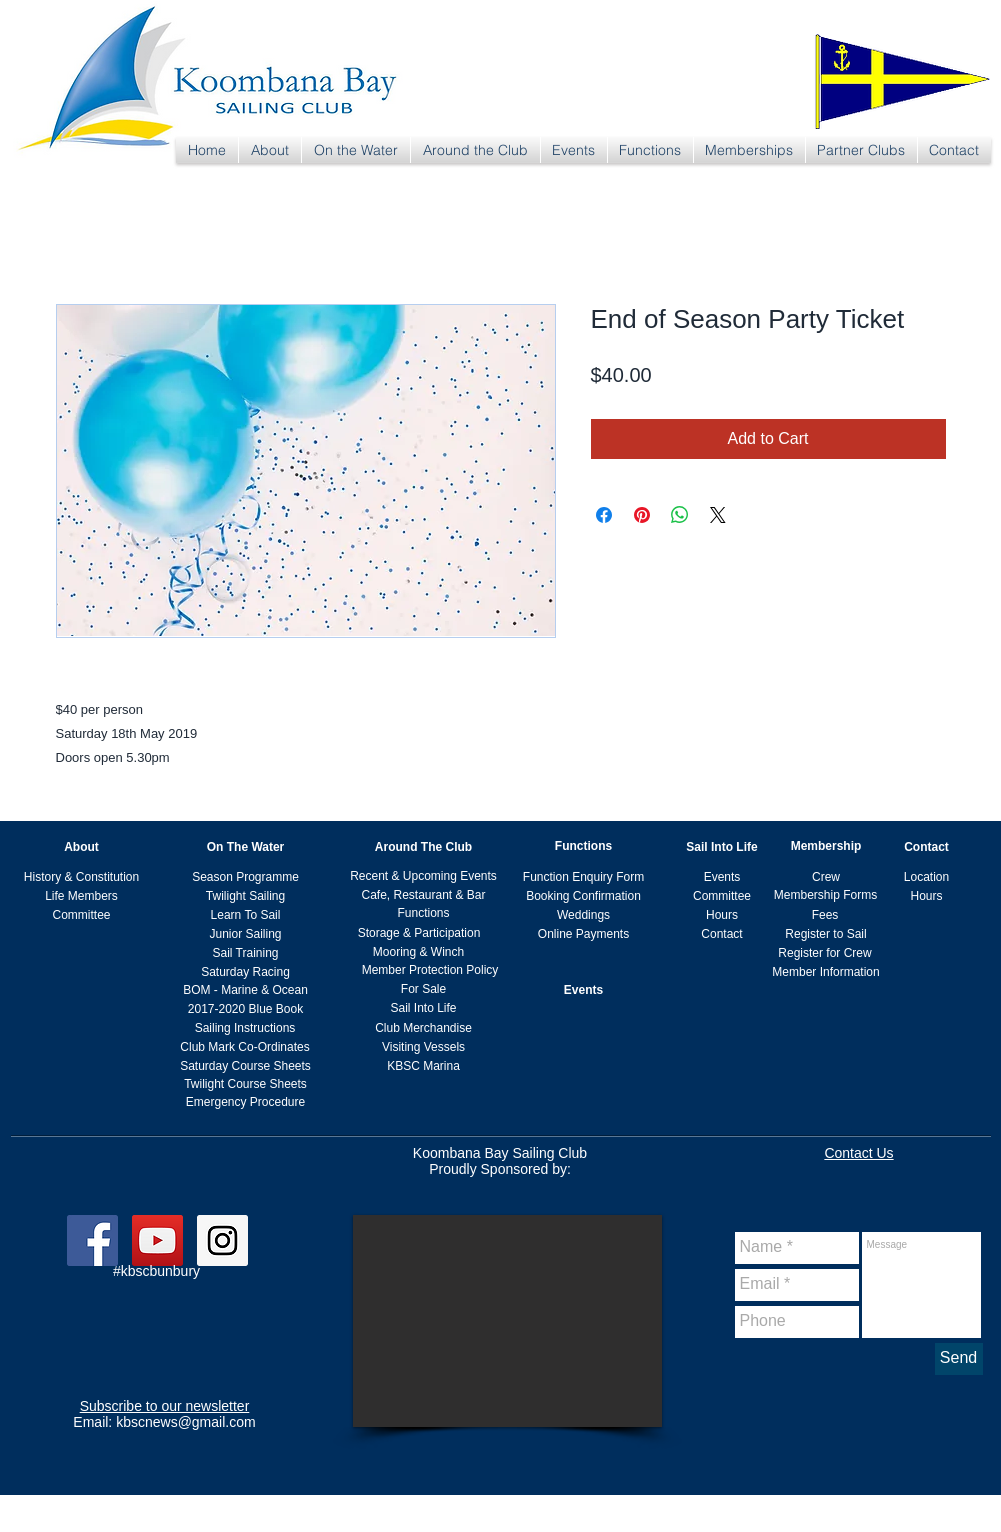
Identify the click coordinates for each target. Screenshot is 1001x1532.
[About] (82, 848)
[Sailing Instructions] (245, 1028)
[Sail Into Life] (722, 848)
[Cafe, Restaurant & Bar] (424, 895)
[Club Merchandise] (424, 1028)
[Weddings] (584, 915)
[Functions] (584, 847)
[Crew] (826, 877)
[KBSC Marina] (424, 1066)
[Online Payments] (584, 934)
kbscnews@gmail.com (185, 1422)
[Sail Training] (246, 953)
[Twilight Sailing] (246, 896)
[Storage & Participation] (419, 933)
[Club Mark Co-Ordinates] (245, 1047)
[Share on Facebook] (604, 515)
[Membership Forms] (826, 895)
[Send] (959, 1359)
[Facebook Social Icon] (92, 1240)
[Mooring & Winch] (419, 952)
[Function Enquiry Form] (584, 877)
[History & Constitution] (82, 877)
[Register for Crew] (825, 953)
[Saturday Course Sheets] (246, 1066)
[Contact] (927, 848)
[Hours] (927, 896)
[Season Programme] (246, 877)
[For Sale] (424, 989)
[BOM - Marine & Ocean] (246, 990)
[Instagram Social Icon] (222, 1240)
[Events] (722, 877)
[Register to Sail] (826, 934)
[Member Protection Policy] (430, 970)
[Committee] (82, 915)
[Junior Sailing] (246, 934)
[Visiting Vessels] (424, 1047)
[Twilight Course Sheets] (246, 1084)
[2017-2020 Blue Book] (246, 1009)
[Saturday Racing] (246, 972)
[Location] (927, 877)
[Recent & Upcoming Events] (424, 876)
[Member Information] (826, 972)
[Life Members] (82, 896)
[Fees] (825, 915)
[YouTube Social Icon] (157, 1240)
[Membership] (826, 847)
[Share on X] (718, 515)
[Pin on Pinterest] (642, 515)
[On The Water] (246, 848)
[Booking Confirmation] (584, 896)
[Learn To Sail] (246, 915)
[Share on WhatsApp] (680, 515)
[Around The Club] (424, 848)
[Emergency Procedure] (246, 1102)
